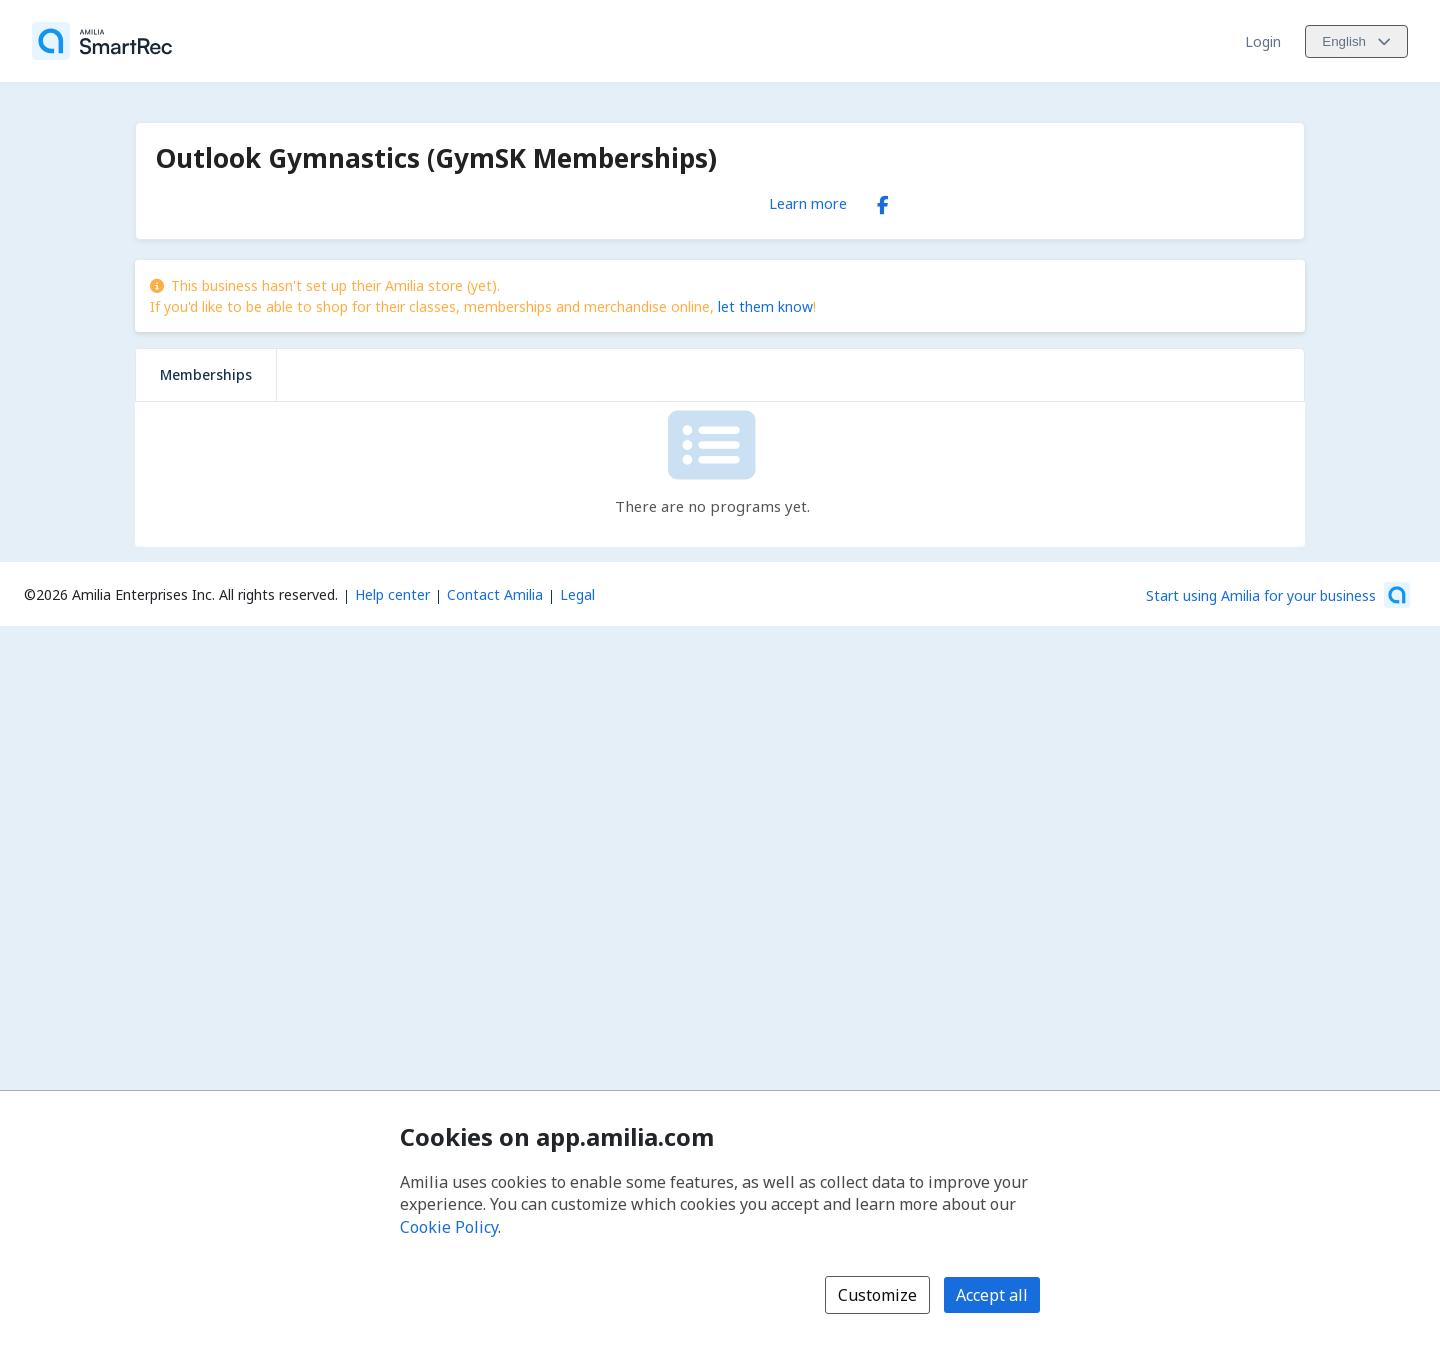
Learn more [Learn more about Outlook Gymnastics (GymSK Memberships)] (808, 203)
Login (1263, 41)
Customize (877, 1295)
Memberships (206, 374)
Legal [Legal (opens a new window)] (577, 594)
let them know (765, 306)
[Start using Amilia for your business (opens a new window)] (1278, 595)
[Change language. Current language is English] (1356, 41)
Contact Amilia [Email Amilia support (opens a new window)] (495, 594)
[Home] (102, 41)
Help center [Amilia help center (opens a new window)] (392, 594)
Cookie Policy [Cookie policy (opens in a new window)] (449, 1227)
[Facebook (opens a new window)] (883, 201)
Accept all (992, 1295)
